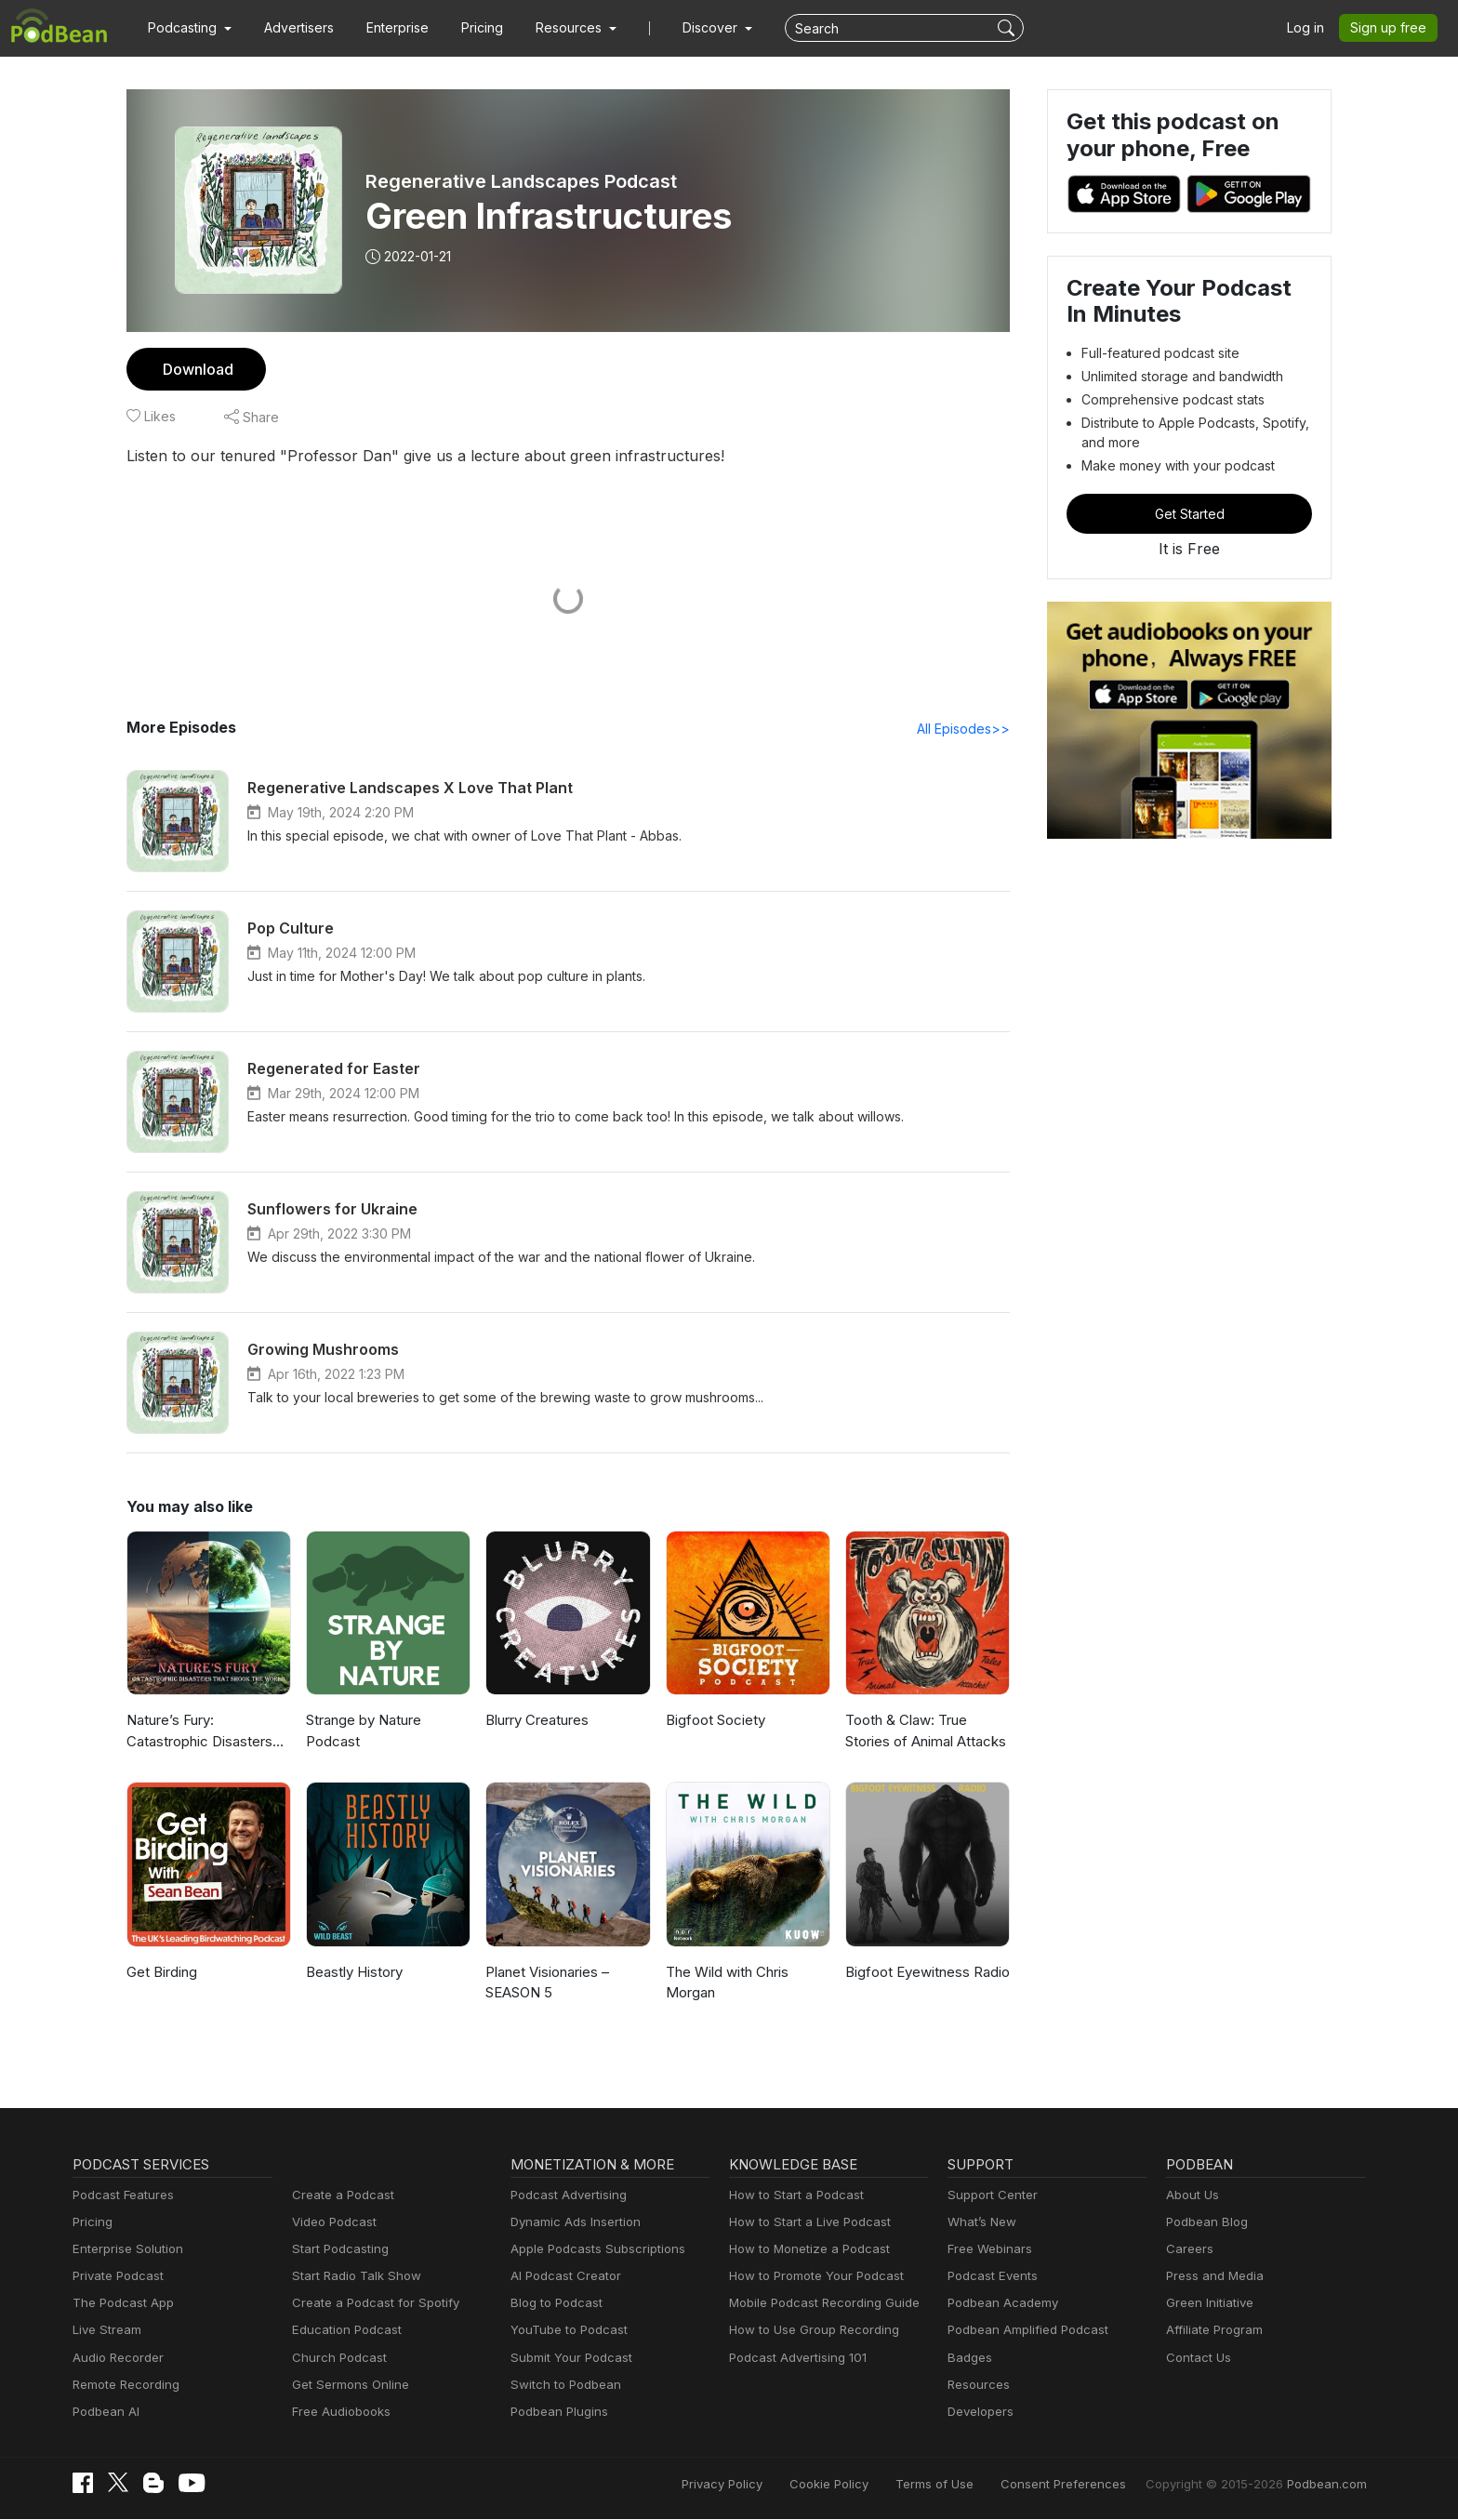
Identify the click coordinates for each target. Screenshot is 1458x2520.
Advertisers (292, 27)
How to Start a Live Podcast (805, 2223)
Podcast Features (120, 2196)
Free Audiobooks (338, 2413)
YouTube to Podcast (565, 2331)
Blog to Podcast (553, 2304)
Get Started (1189, 513)
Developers (979, 2413)
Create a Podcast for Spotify (368, 2304)
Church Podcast (335, 2359)
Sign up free (1392, 27)
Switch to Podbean (561, 2386)
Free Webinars (987, 2250)
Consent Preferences (1088, 2485)
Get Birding (161, 1973)
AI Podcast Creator (562, 2277)
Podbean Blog (1204, 2223)
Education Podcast (343, 2331)
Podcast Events (990, 2277)
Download (196, 369)
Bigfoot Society (712, 1721)
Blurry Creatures (536, 1721)
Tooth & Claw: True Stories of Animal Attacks (922, 1731)
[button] (187, 28)
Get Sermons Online (347, 2386)
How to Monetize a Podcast (804, 2250)
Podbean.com (1329, 2485)
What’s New (980, 2223)
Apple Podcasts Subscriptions (591, 2250)
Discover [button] (692, 27)
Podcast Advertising (564, 2196)
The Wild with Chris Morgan (726, 1983)
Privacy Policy (769, 2485)
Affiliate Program (1211, 2331)
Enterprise (387, 27)
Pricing (469, 27)
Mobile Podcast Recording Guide (818, 2304)
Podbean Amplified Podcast (1022, 2331)
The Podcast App (119, 2304)
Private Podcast (115, 2277)
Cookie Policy (870, 2485)
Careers (1188, 2250)
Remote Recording (124, 2386)
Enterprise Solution (124, 2250)
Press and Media (1212, 2277)
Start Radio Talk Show (352, 2277)
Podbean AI (104, 2413)
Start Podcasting (337, 2250)
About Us (1191, 2196)
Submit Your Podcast (567, 2359)
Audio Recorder (115, 2359)
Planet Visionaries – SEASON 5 (546, 1983)
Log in (1312, 27)
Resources (977, 2386)
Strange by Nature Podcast (362, 1731)
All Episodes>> (966, 729)
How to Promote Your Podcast (811, 2277)
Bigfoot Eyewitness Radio (924, 1973)
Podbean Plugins (556, 2413)
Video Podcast (331, 2223)
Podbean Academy (999, 2304)
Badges (968, 2359)
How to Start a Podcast (792, 2196)
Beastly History (352, 1973)
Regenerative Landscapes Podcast (518, 181)
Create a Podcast (339, 2196)
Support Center (989, 2196)
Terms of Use (969, 2485)
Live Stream (105, 2331)
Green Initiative (1207, 2304)
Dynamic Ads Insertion (571, 2223)
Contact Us (1196, 2359)
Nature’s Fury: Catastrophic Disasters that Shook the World (196, 1733)
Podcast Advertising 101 (795, 2359)
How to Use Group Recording (809, 2331)
